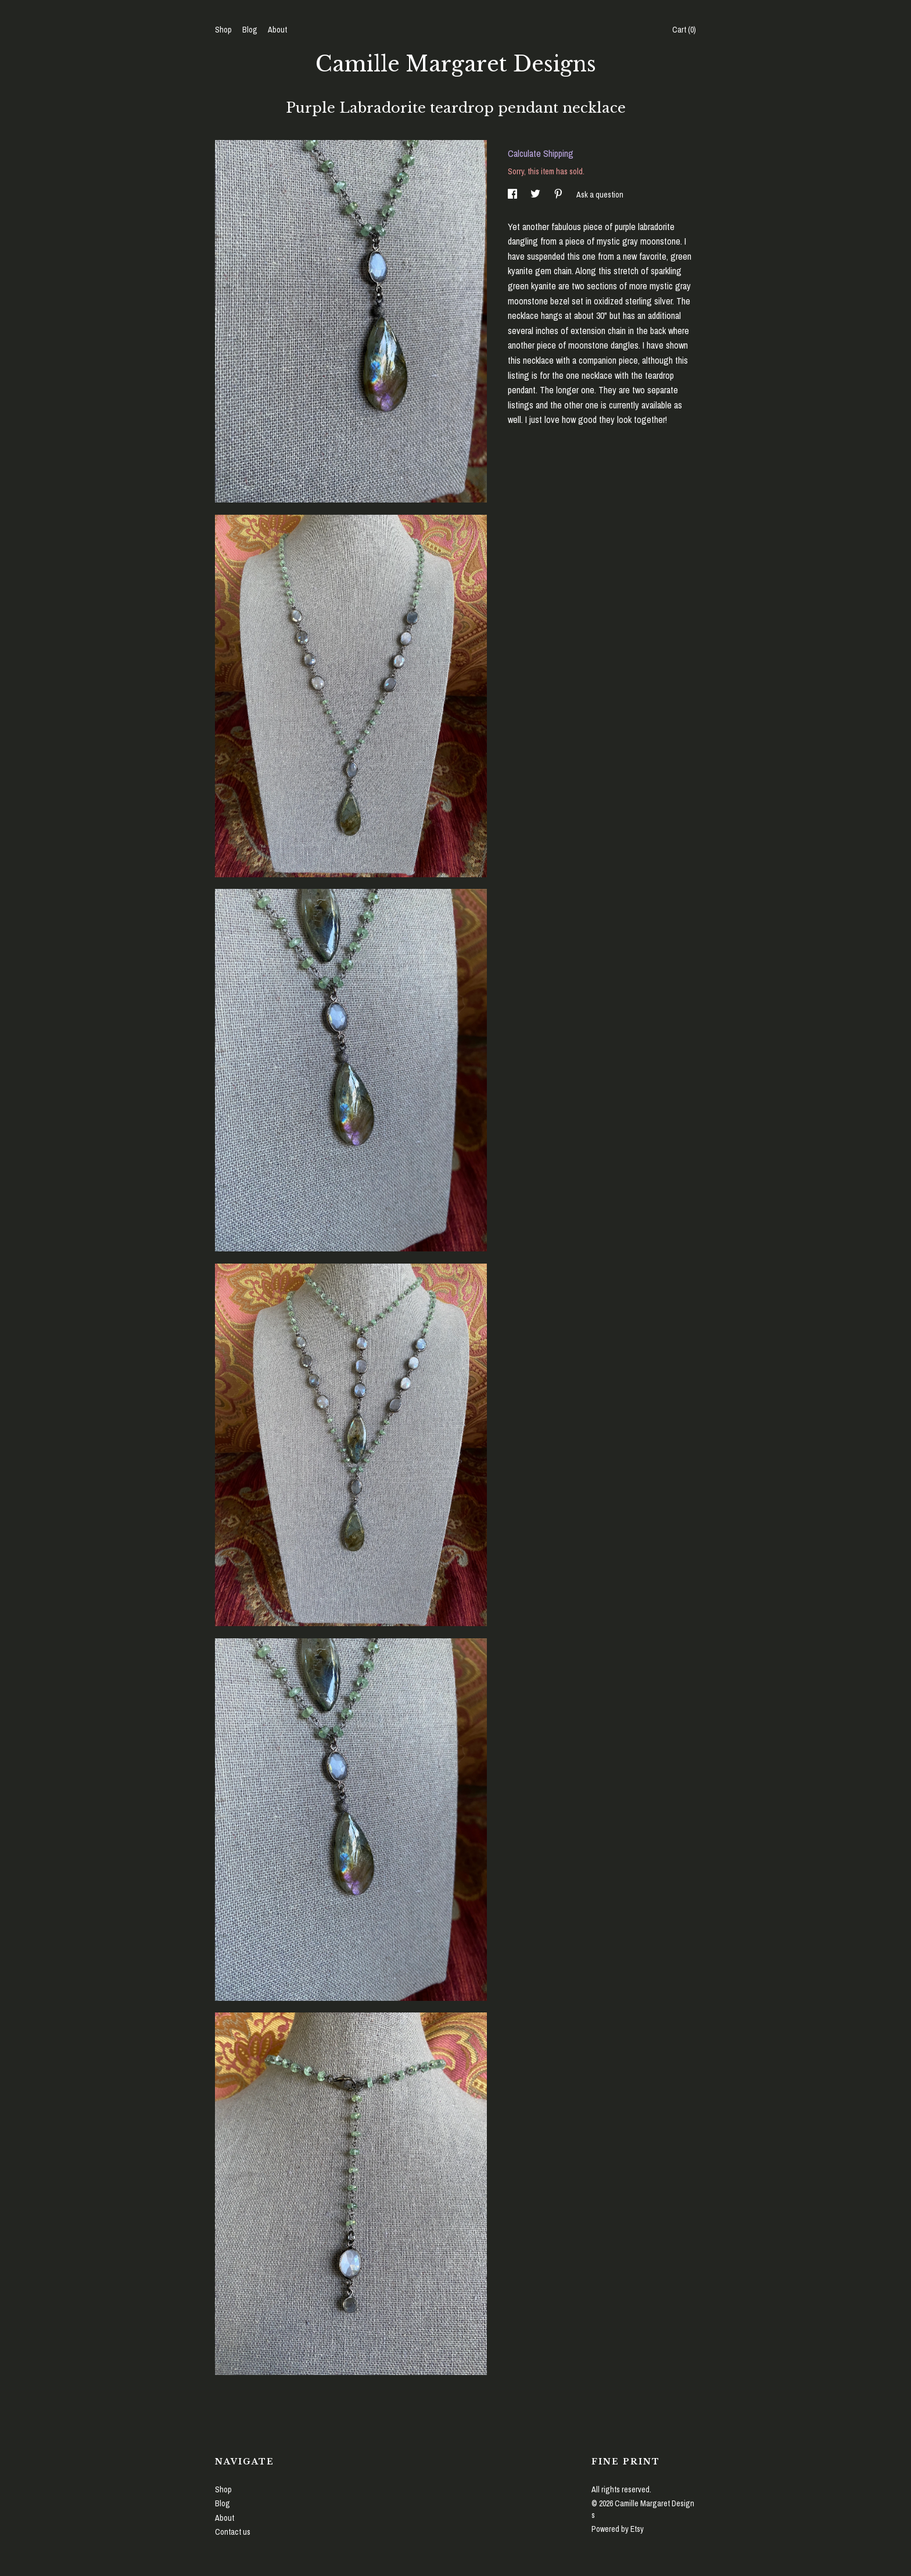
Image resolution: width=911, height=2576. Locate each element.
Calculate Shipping (540, 153)
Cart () (684, 29)
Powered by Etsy (617, 2529)
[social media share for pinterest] (559, 194)
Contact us (232, 2532)
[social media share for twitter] (536, 194)
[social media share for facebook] (513, 194)
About (277, 29)
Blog (249, 29)
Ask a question (599, 194)
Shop (223, 29)
